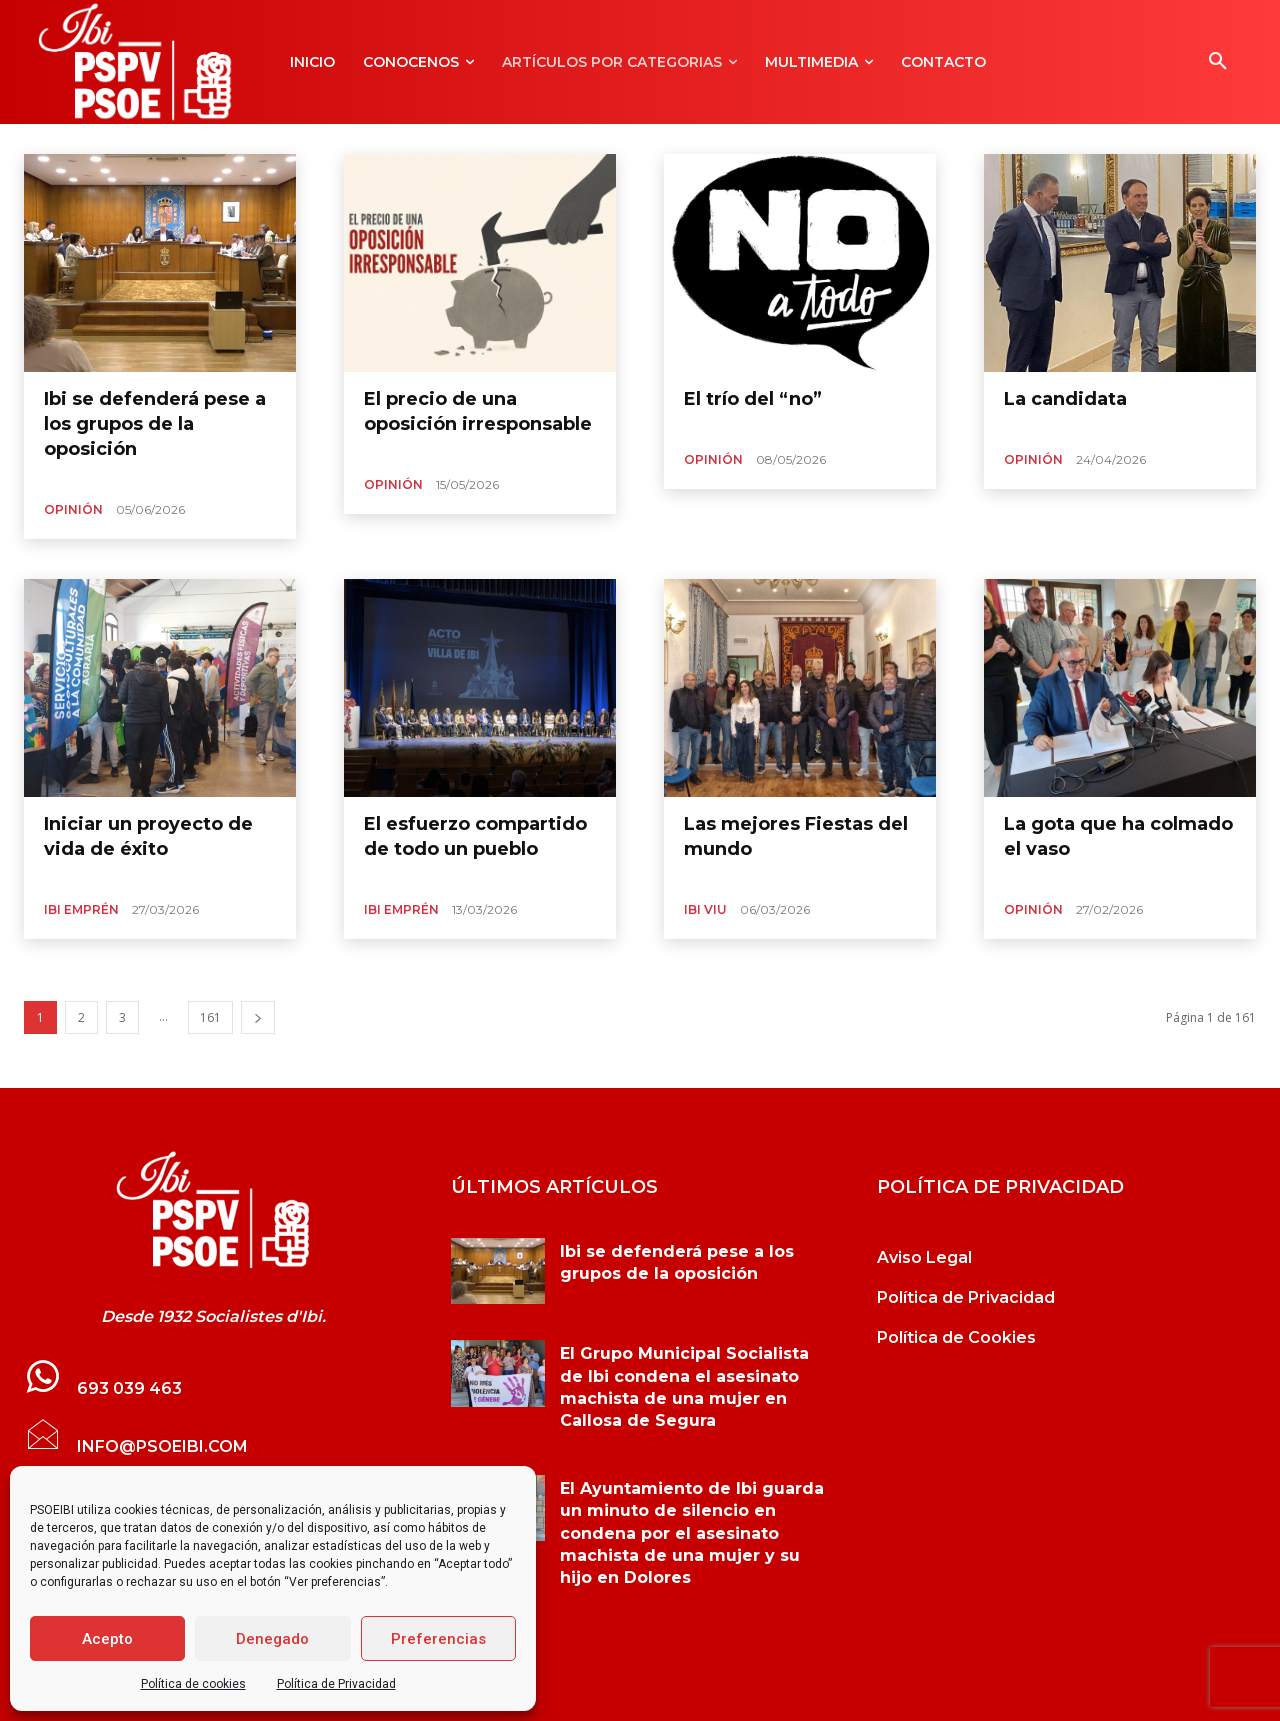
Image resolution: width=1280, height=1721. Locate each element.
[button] (1218, 62)
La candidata (1065, 399)
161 (210, 1017)
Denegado (272, 1639)
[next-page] (258, 1017)
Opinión (73, 509)
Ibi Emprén (81, 909)
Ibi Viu (705, 909)
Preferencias (438, 1639)
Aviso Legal (924, 1257)
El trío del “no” (753, 399)
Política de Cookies (956, 1337)
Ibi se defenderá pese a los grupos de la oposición (155, 424)
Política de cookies (193, 1684)
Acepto (107, 1639)
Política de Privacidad (336, 1684)
